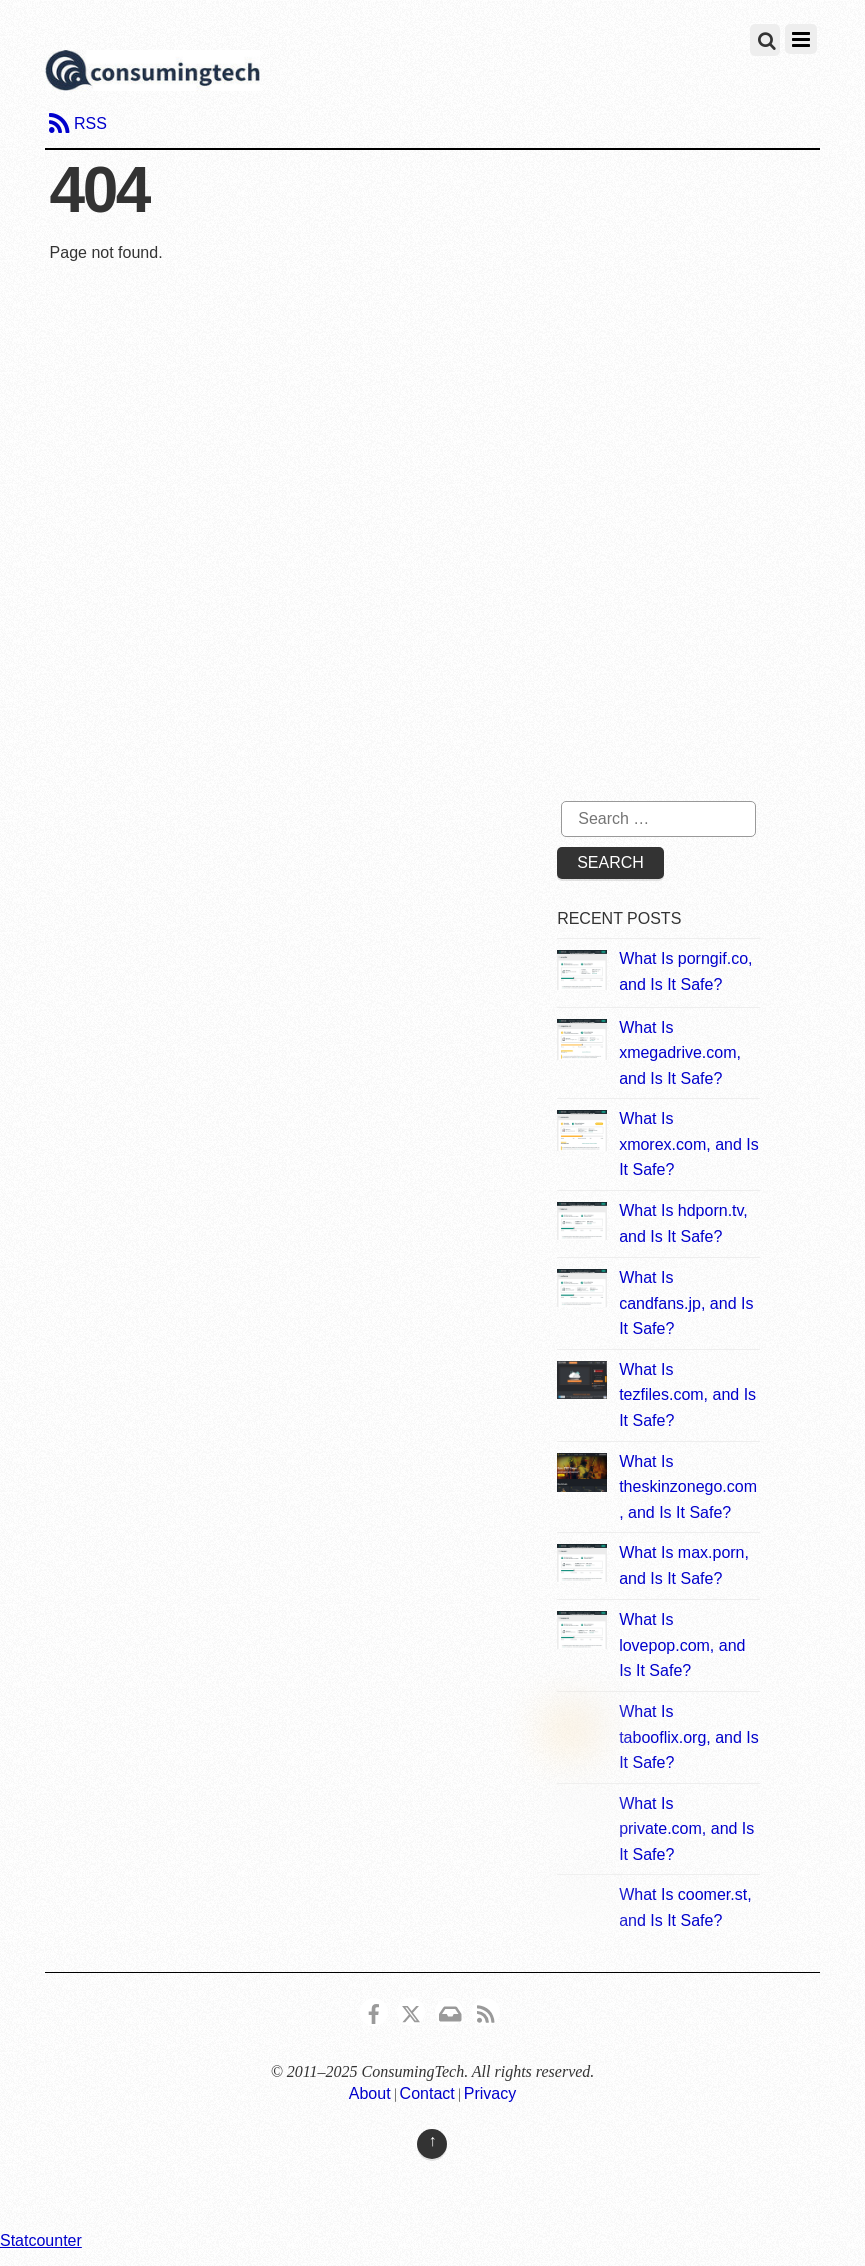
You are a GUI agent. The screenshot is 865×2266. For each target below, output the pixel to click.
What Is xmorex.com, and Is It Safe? (689, 1144)
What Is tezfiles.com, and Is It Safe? (687, 1395)
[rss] (486, 2011)
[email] (449, 2011)
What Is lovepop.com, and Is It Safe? (682, 1645)
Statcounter (41, 2240)
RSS (90, 123)
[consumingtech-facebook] (374, 2011)
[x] (411, 2011)
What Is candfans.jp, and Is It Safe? (686, 1303)
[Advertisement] (710, 640)
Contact (427, 2093)
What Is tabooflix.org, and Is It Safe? (689, 1737)
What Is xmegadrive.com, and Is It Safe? (680, 1053)
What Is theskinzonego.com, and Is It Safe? (688, 1487)
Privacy (490, 2093)
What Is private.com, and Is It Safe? (686, 1829)
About (370, 2093)
